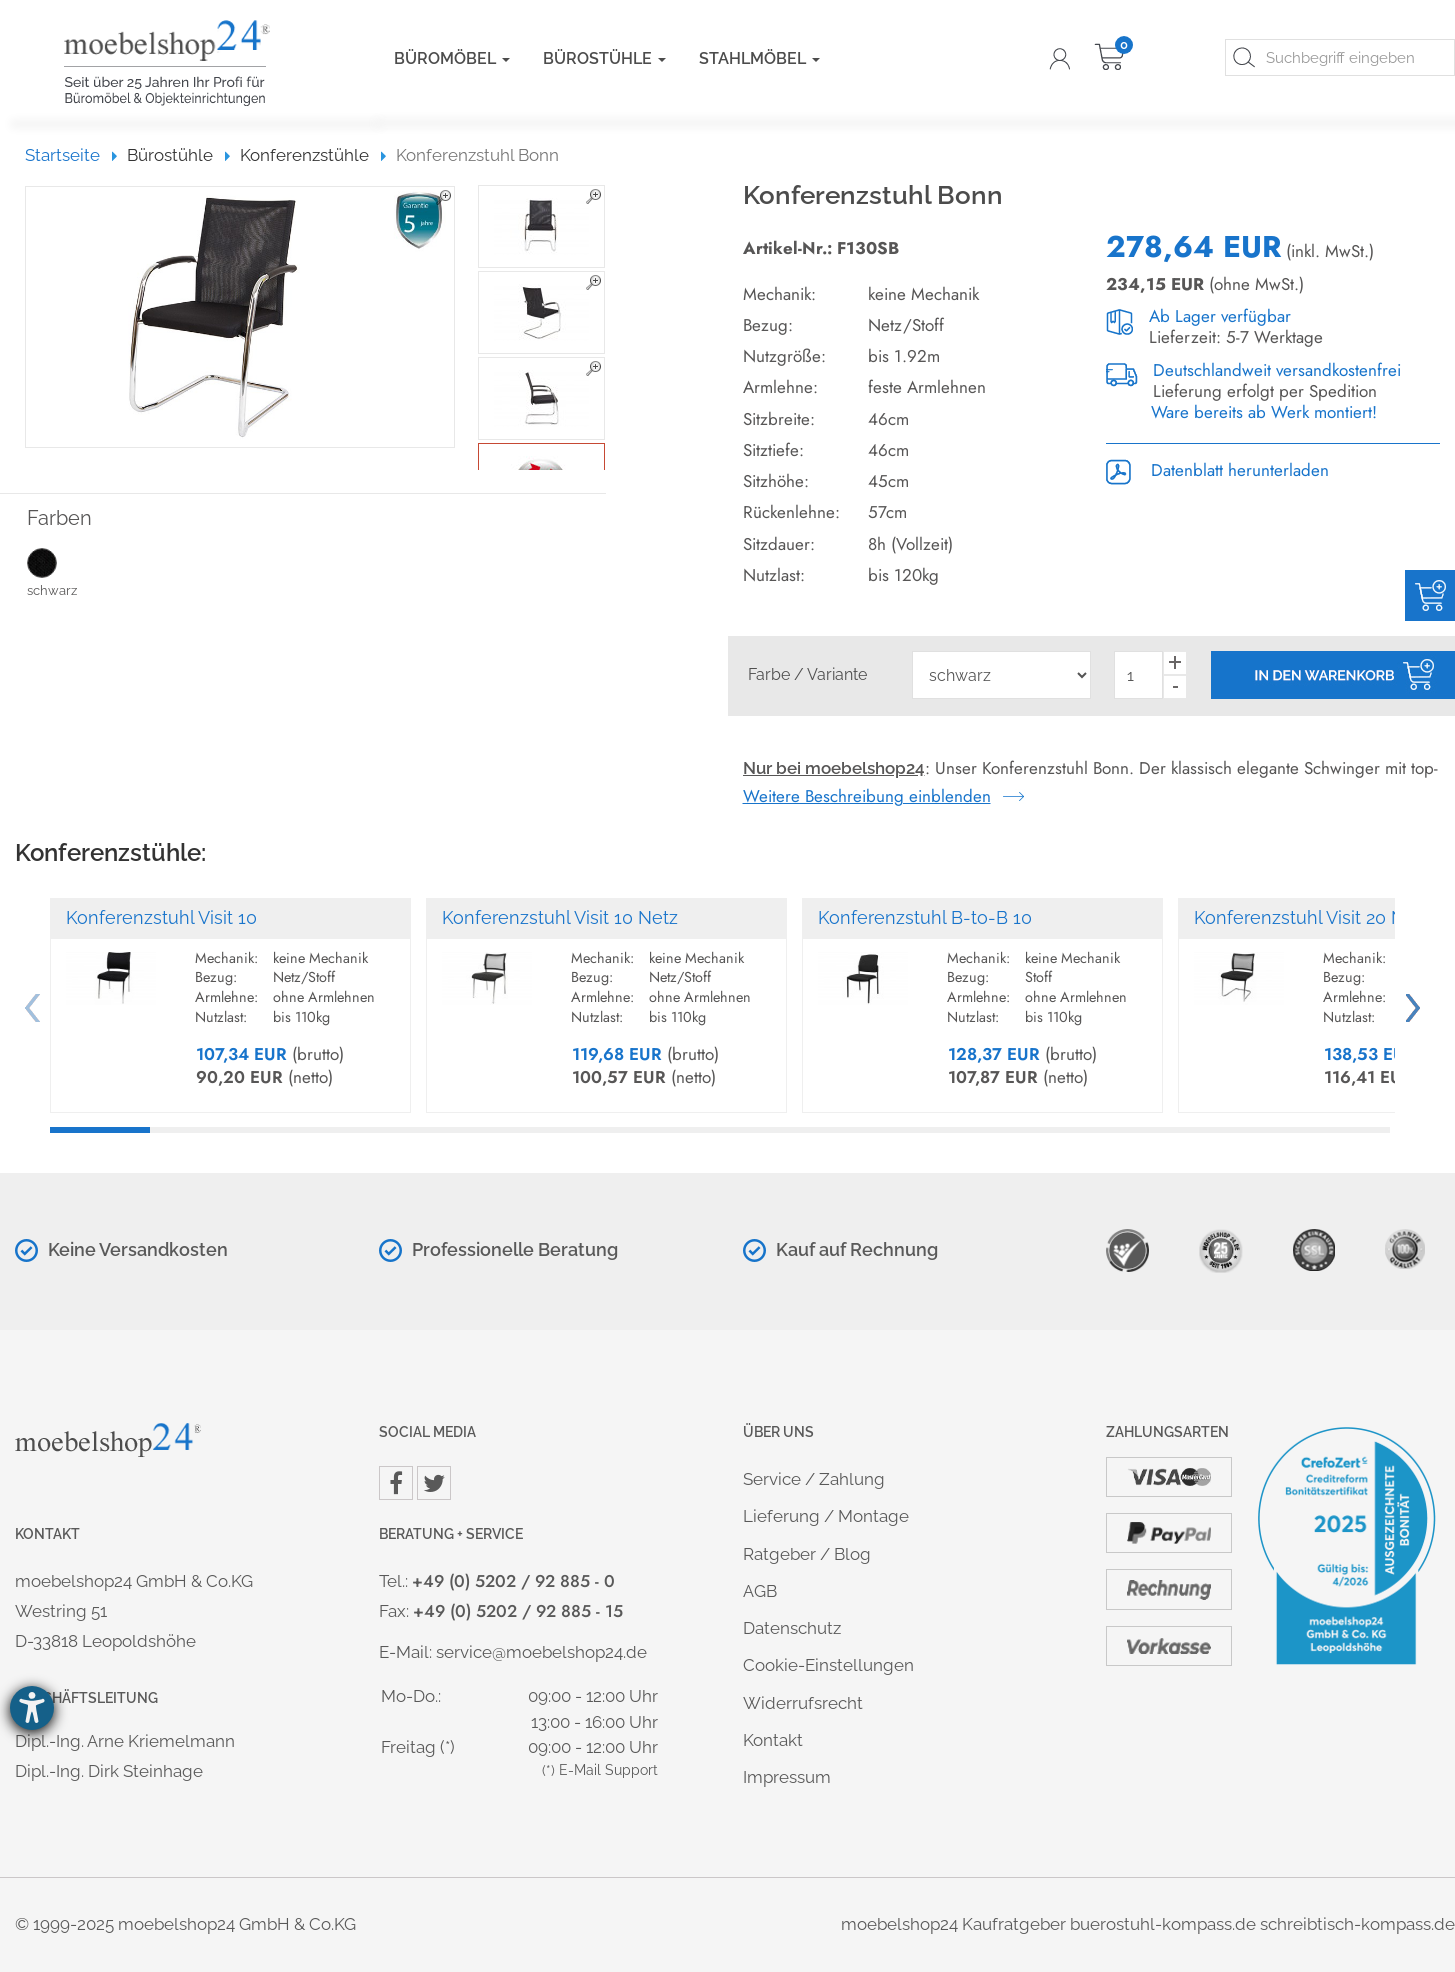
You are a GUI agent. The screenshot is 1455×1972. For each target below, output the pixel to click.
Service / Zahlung (814, 1479)
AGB (760, 1591)
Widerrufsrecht (803, 1703)
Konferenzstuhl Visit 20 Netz (1312, 917)
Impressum (787, 1777)
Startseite (71, 155)
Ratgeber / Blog (807, 1554)
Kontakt (773, 1740)
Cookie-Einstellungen (828, 1665)
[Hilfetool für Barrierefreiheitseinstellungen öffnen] (32, 1708)
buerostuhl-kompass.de (1163, 1924)
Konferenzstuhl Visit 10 (161, 917)
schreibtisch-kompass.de (1357, 1924)
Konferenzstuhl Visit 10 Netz (560, 917)
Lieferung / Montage (826, 1516)
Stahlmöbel (759, 58)
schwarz (73, 572)
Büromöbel (452, 58)
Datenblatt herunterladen (1217, 470)
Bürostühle (604, 58)
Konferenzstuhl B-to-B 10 (925, 917)
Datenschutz (792, 1628)
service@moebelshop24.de (541, 1652)
